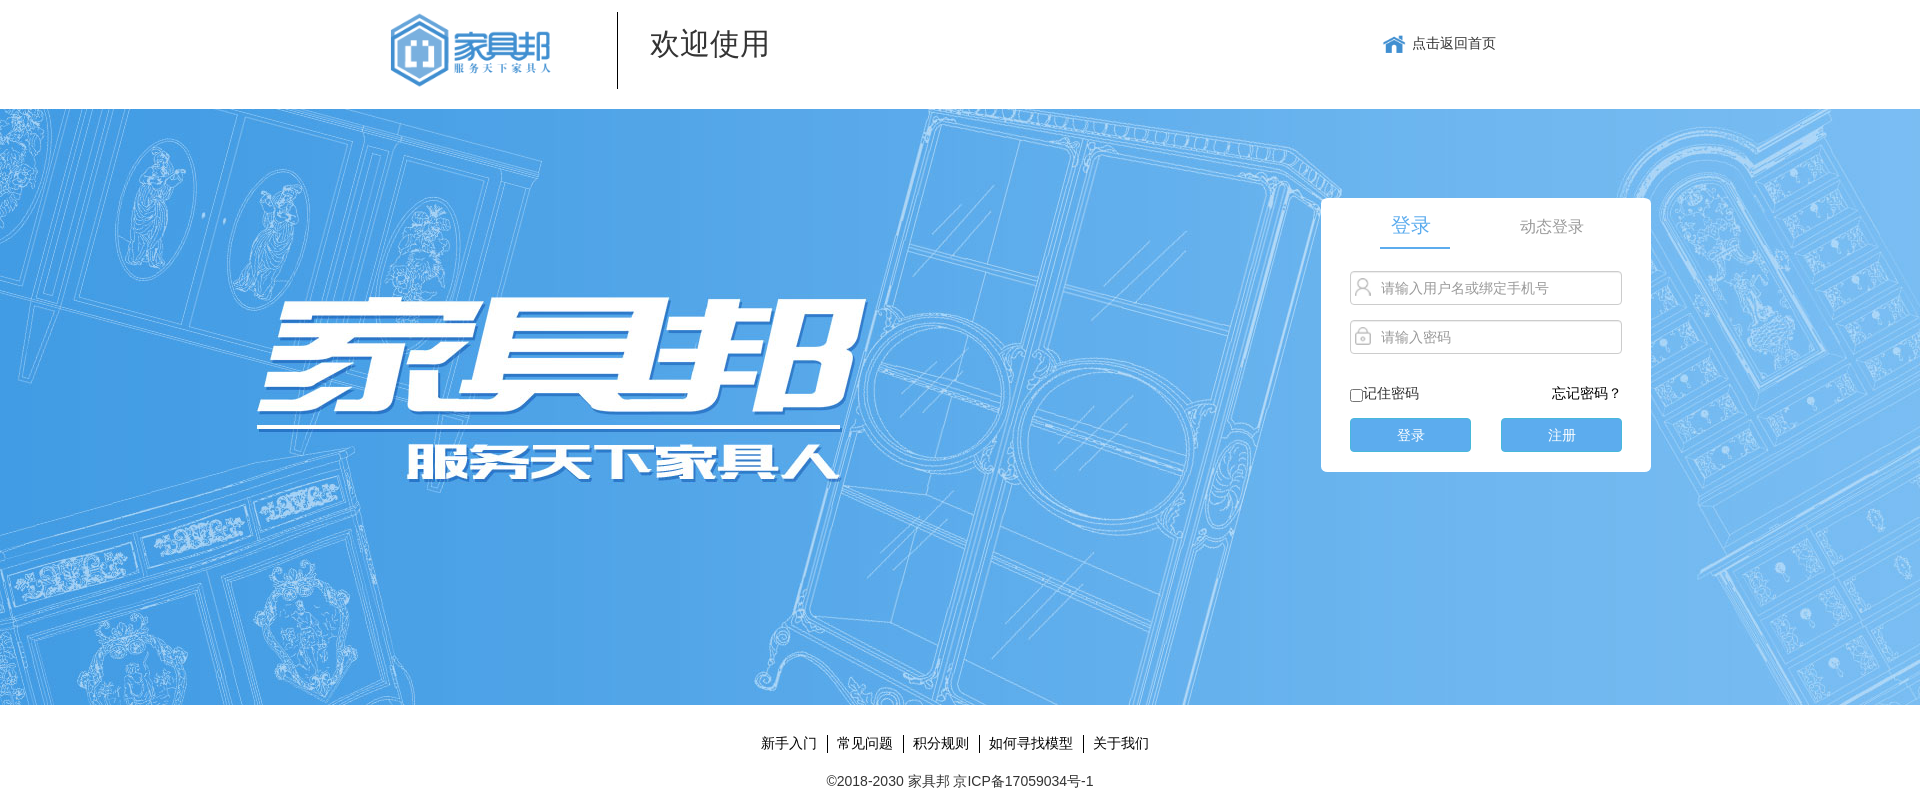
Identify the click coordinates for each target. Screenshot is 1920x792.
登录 (1411, 225)
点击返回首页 (1439, 44)
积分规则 (941, 743)
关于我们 (1121, 743)
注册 (1562, 435)
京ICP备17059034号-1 (1023, 781)
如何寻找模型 (1031, 743)
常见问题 (865, 743)
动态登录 (1552, 226)
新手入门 (789, 743)
